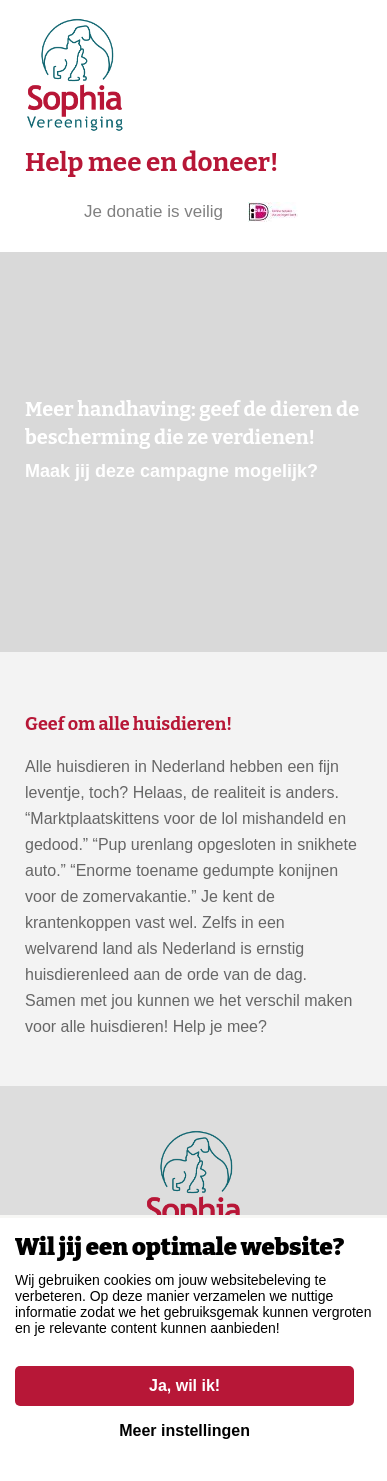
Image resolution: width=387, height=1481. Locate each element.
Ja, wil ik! (184, 1385)
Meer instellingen (184, 1430)
